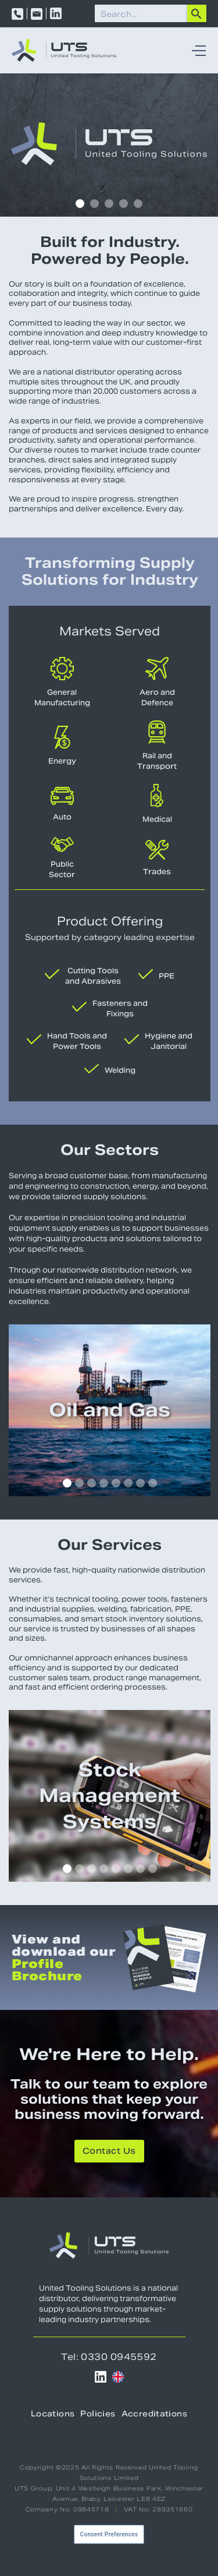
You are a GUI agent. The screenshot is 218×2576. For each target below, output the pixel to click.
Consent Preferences (109, 2534)
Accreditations (154, 2415)
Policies (97, 2415)
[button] (196, 50)
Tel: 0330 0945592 (109, 2356)
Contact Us (109, 2152)
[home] (64, 50)
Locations (53, 2415)
